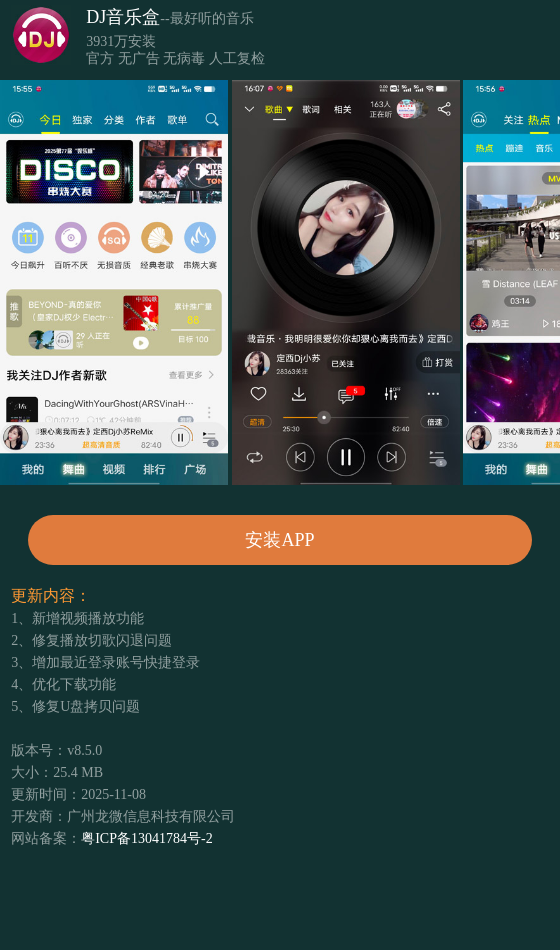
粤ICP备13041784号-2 (146, 838)
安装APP (279, 540)
